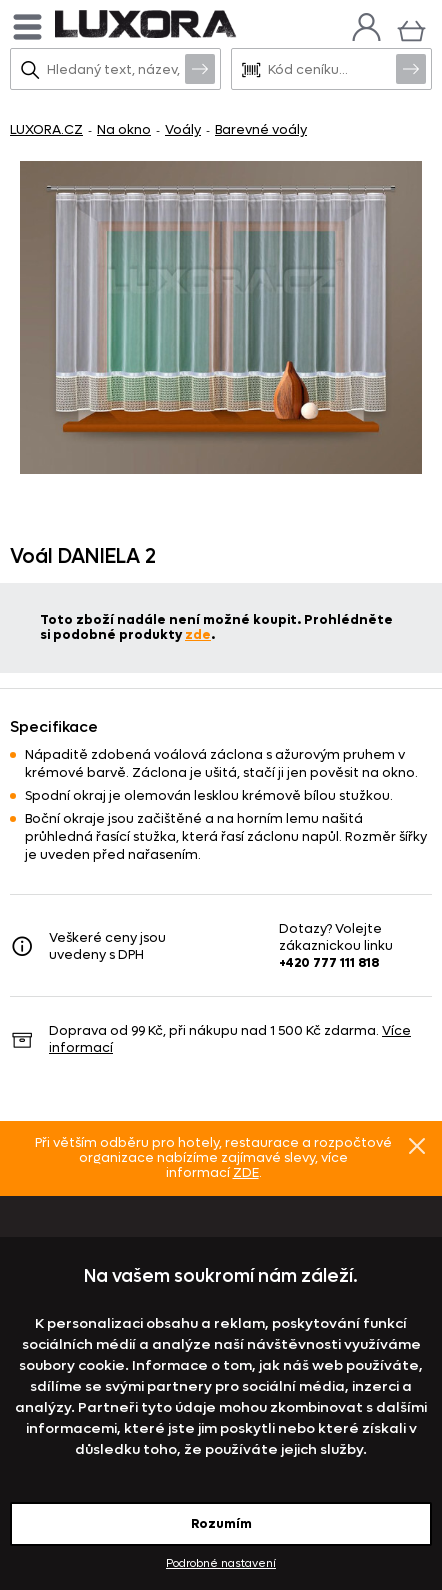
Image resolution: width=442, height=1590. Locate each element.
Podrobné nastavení (221, 1563)
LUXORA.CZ (46, 129)
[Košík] (411, 28)
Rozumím (221, 1523)
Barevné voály (261, 129)
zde (198, 634)
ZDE (246, 1172)
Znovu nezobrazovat (417, 1145)
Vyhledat (200, 68)
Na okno (124, 129)
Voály (183, 129)
